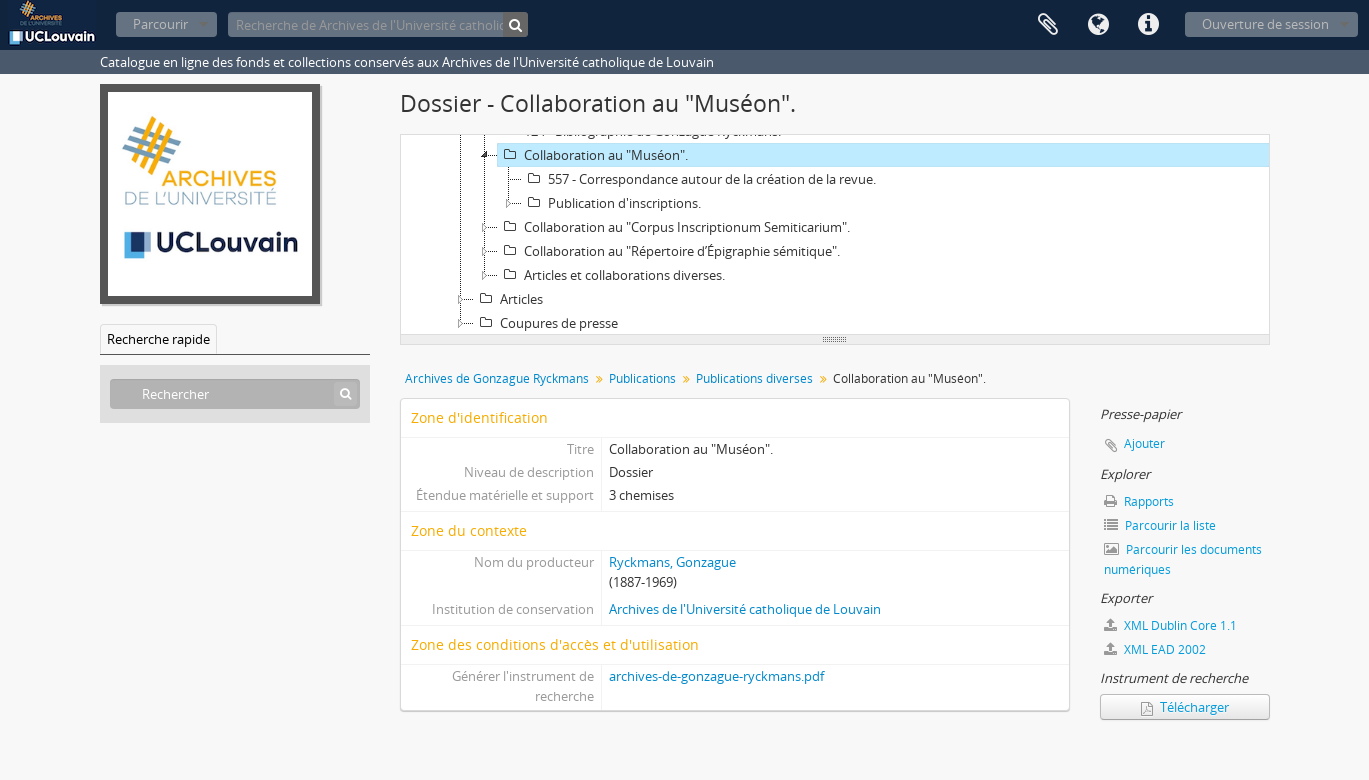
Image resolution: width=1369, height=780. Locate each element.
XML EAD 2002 (1155, 649)
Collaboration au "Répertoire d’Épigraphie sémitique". (669, 251)
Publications (642, 378)
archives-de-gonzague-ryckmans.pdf (716, 676)
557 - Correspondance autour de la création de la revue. (699, 179)
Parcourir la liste (1160, 525)
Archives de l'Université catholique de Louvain (745, 609)
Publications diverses (754, 378)
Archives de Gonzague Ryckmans (497, 378)
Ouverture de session (1265, 24)
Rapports (1139, 501)
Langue (1098, 25)
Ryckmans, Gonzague (672, 562)
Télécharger (1185, 707)
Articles (508, 299)
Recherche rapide (158, 339)
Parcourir (160, 24)
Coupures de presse (546, 323)
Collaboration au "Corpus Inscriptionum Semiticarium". (674, 227)
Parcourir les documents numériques (1183, 559)
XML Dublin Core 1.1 (1170, 625)
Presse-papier (1048, 25)
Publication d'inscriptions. (611, 203)
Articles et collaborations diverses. (611, 275)
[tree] (835, 235)
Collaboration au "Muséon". (593, 155)
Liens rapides (1148, 25)
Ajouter (1144, 443)
